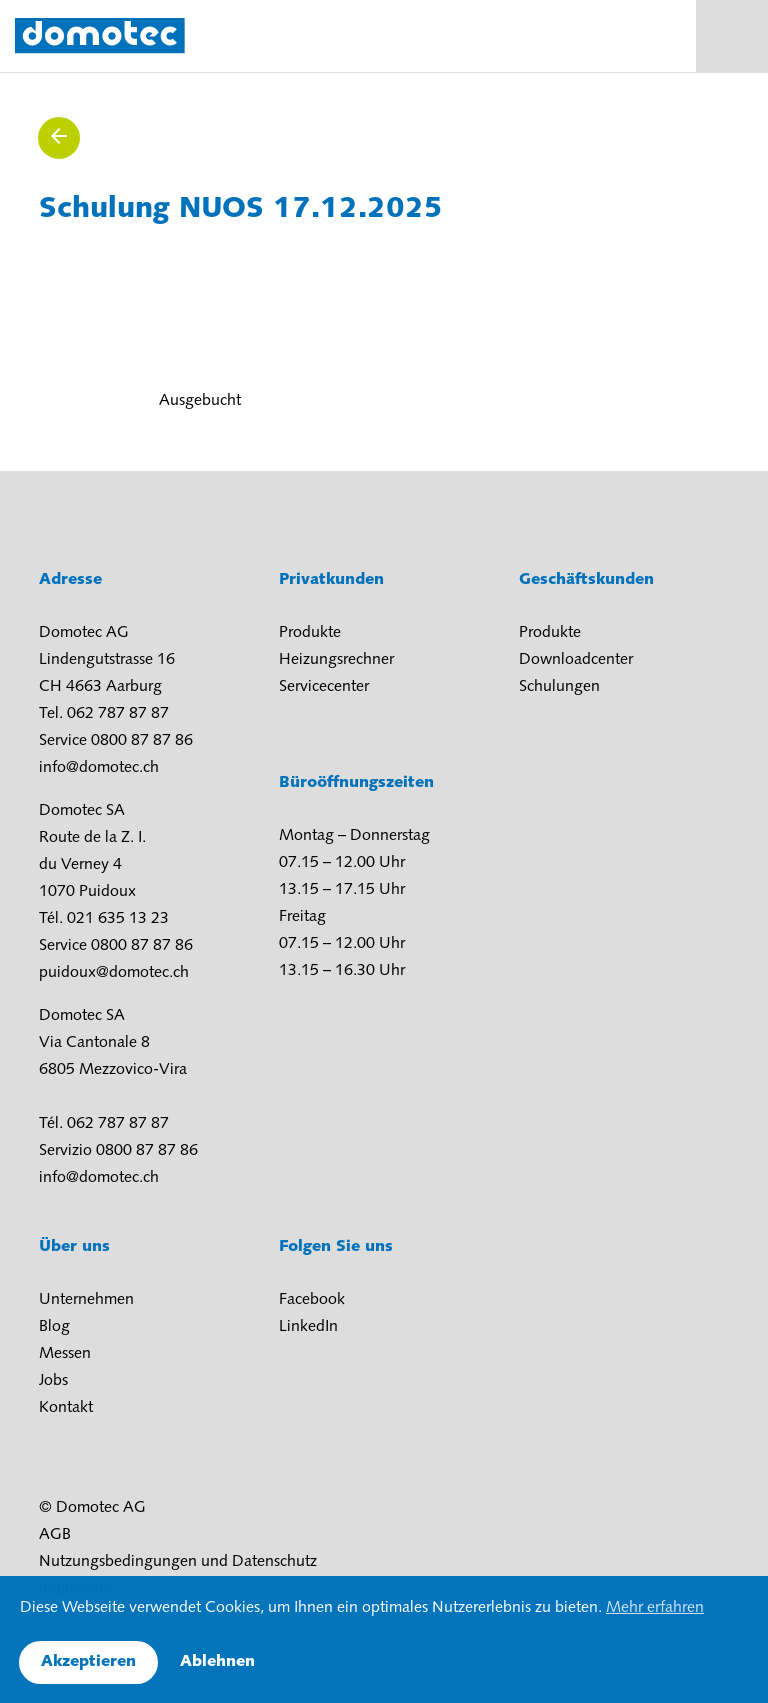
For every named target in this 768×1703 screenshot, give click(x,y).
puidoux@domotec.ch (114, 973)
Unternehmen (86, 1300)
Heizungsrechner (336, 660)
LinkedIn (308, 1327)
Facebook (312, 1300)
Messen (65, 1354)
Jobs (53, 1381)
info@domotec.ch (99, 768)
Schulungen (559, 687)
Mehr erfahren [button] (655, 1608)
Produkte (310, 633)
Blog (54, 1327)
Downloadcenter (576, 660)
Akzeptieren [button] (88, 1662)
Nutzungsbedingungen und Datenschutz (178, 1562)
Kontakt (66, 1408)
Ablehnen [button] (217, 1662)
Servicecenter (324, 687)
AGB (55, 1535)
